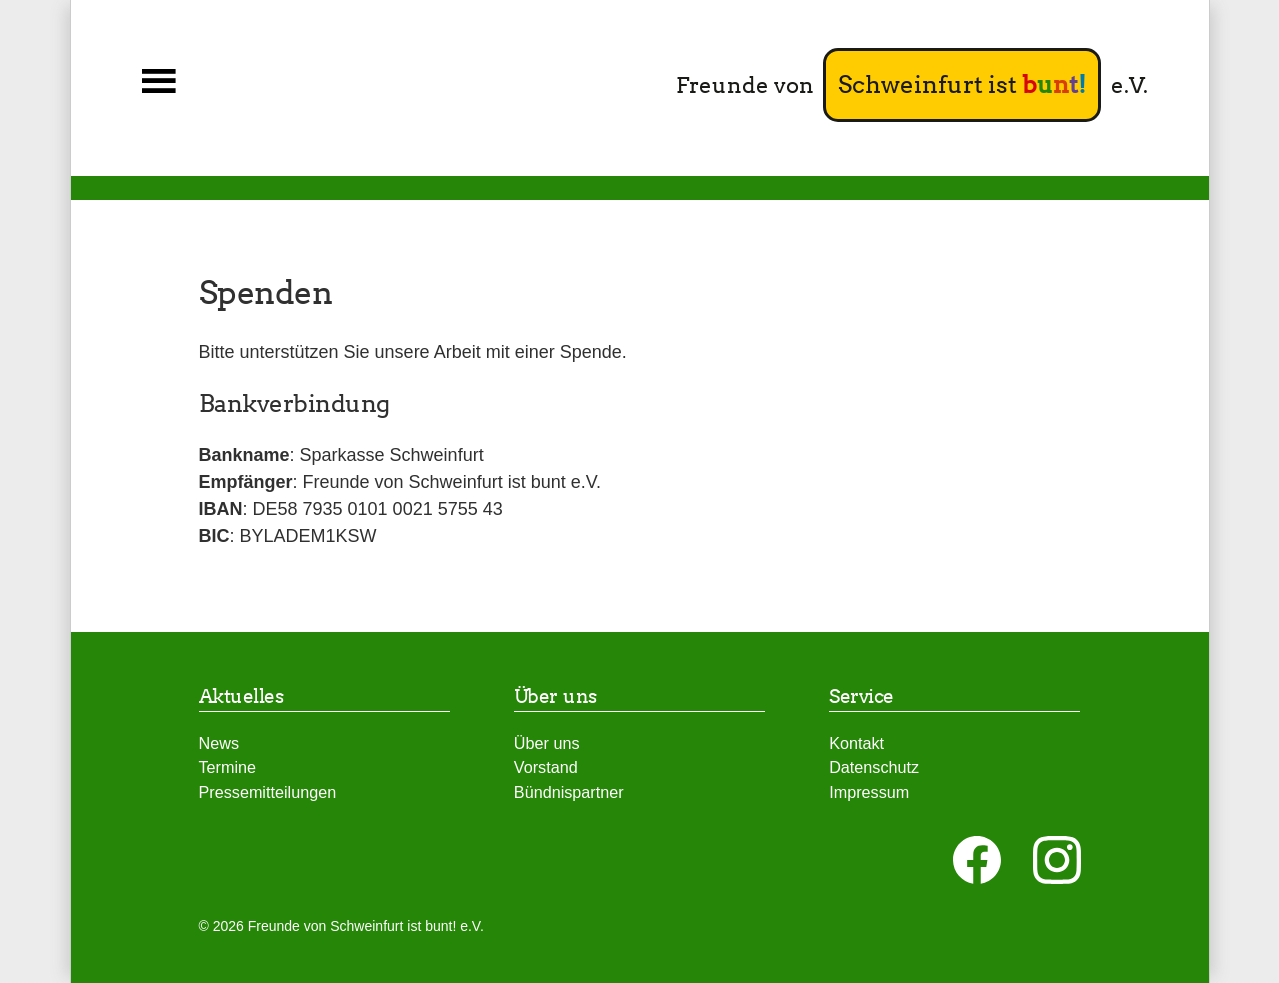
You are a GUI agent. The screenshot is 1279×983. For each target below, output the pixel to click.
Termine (228, 767)
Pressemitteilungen (268, 792)
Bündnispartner (569, 792)
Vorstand (546, 767)
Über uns (547, 743)
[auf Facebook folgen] (977, 860)
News (219, 743)
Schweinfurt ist (962, 84)
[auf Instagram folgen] (1057, 860)
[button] (159, 82)
